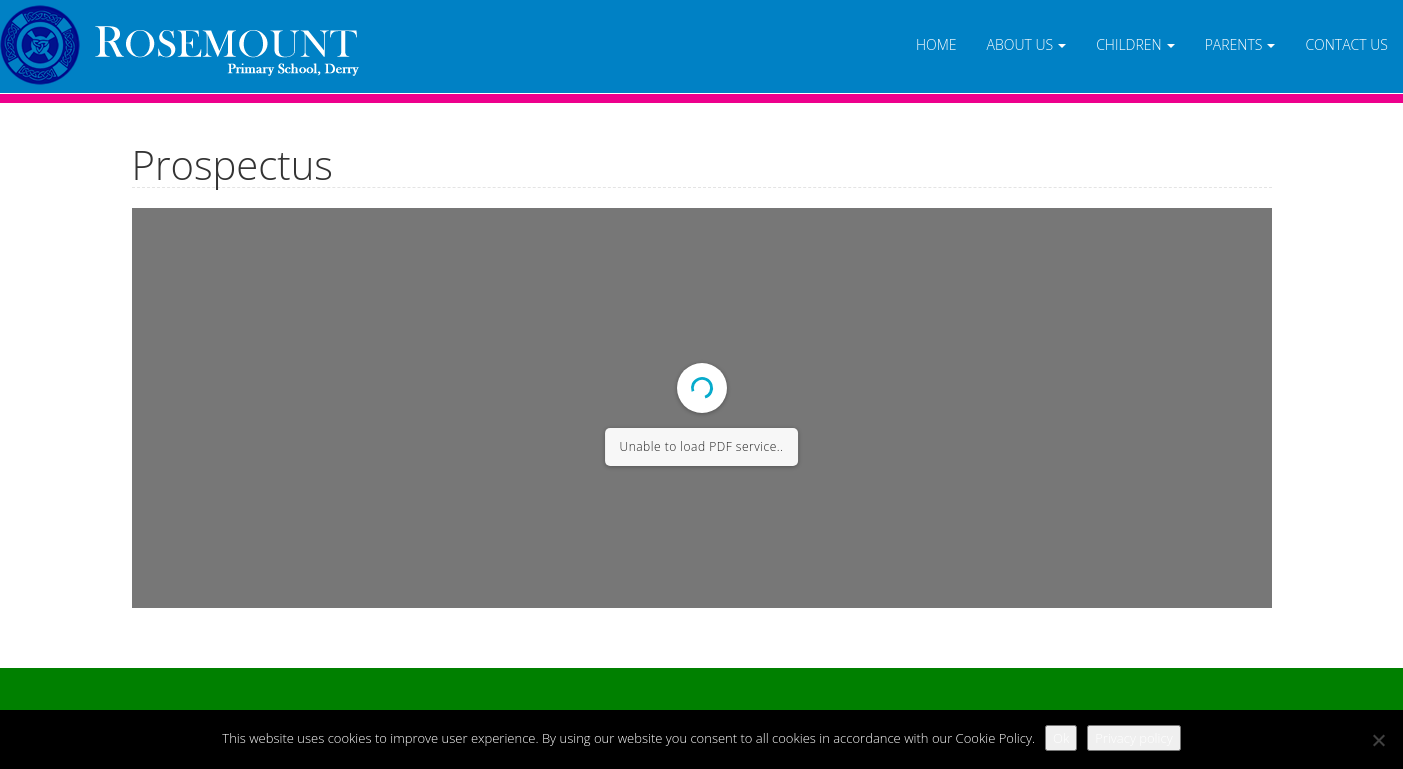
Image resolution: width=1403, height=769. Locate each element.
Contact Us (1346, 44)
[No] (1378, 740)
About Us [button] (1027, 44)
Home (936, 44)
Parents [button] (1240, 44)
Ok (1061, 738)
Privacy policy (1133, 738)
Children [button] (1135, 44)
